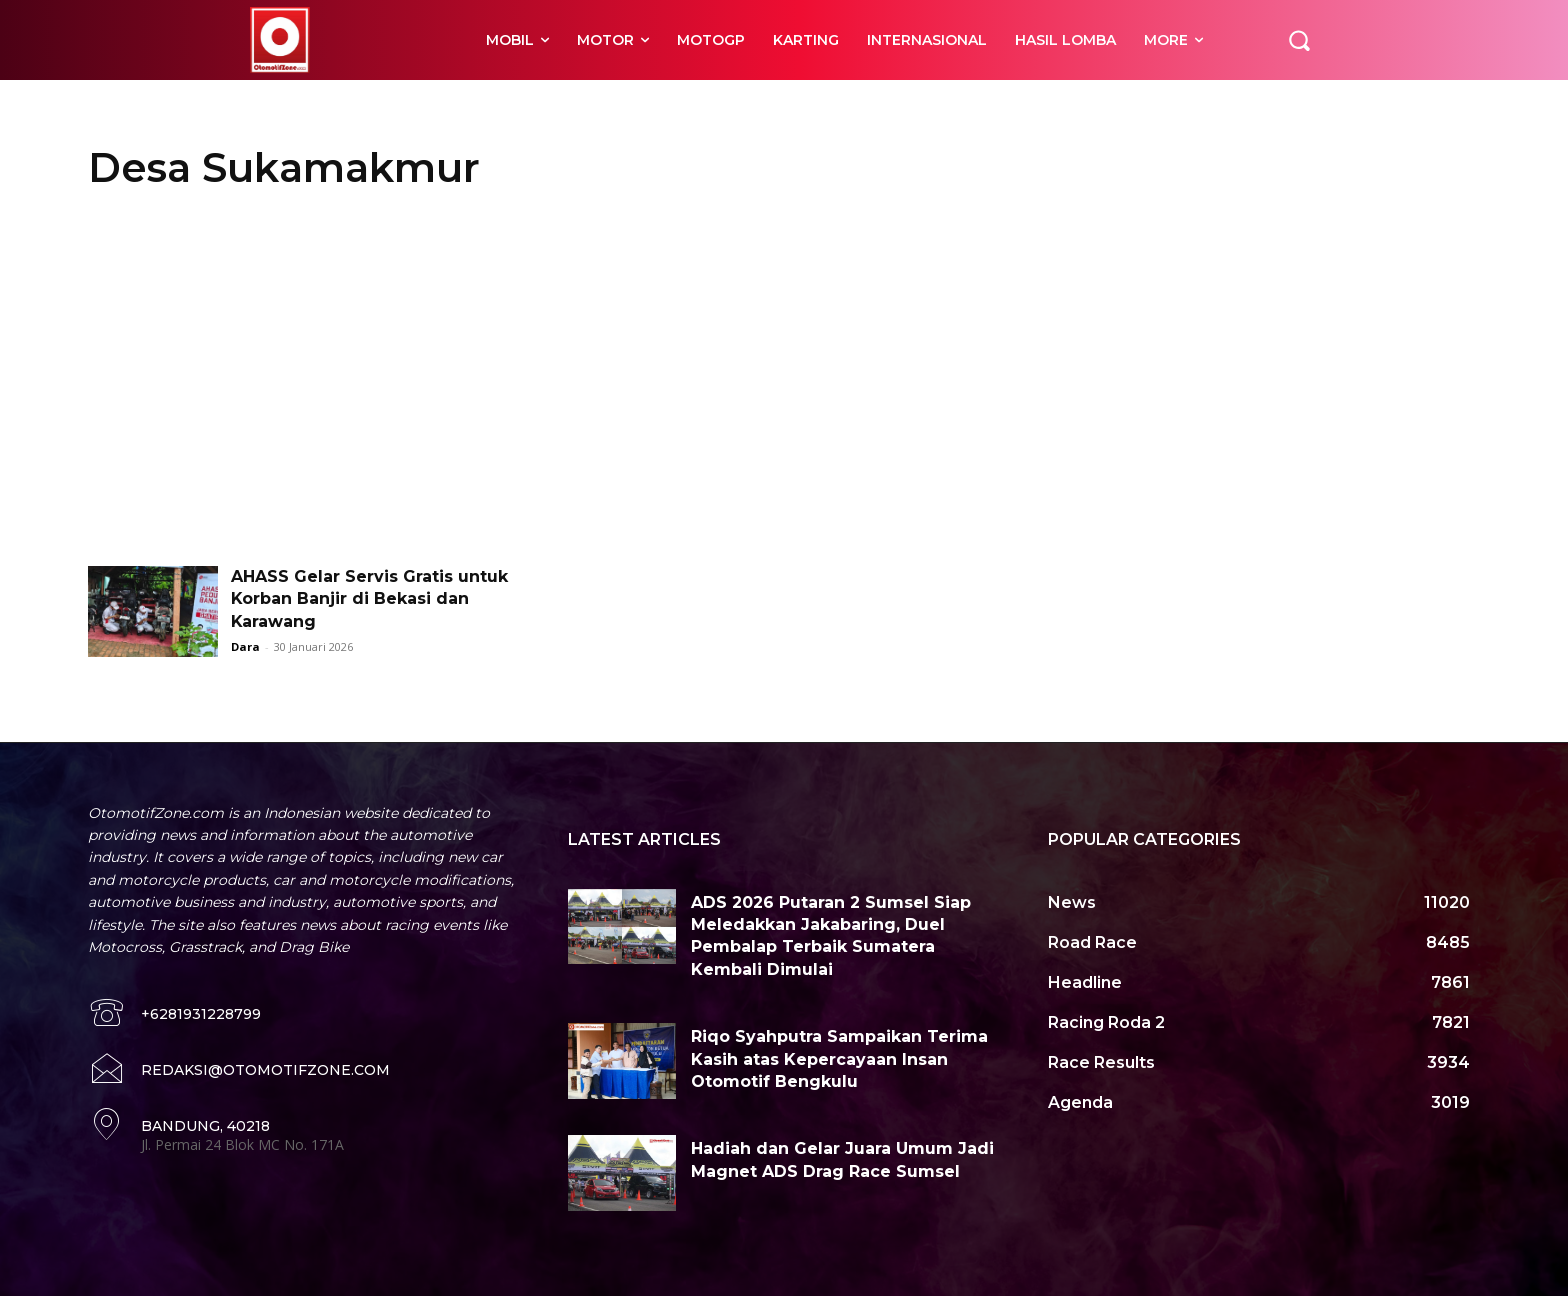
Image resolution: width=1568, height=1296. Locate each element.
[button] (1299, 40)
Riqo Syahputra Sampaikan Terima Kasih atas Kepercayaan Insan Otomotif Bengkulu (839, 1059)
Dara (245, 646)
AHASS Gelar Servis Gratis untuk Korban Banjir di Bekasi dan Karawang (369, 599)
